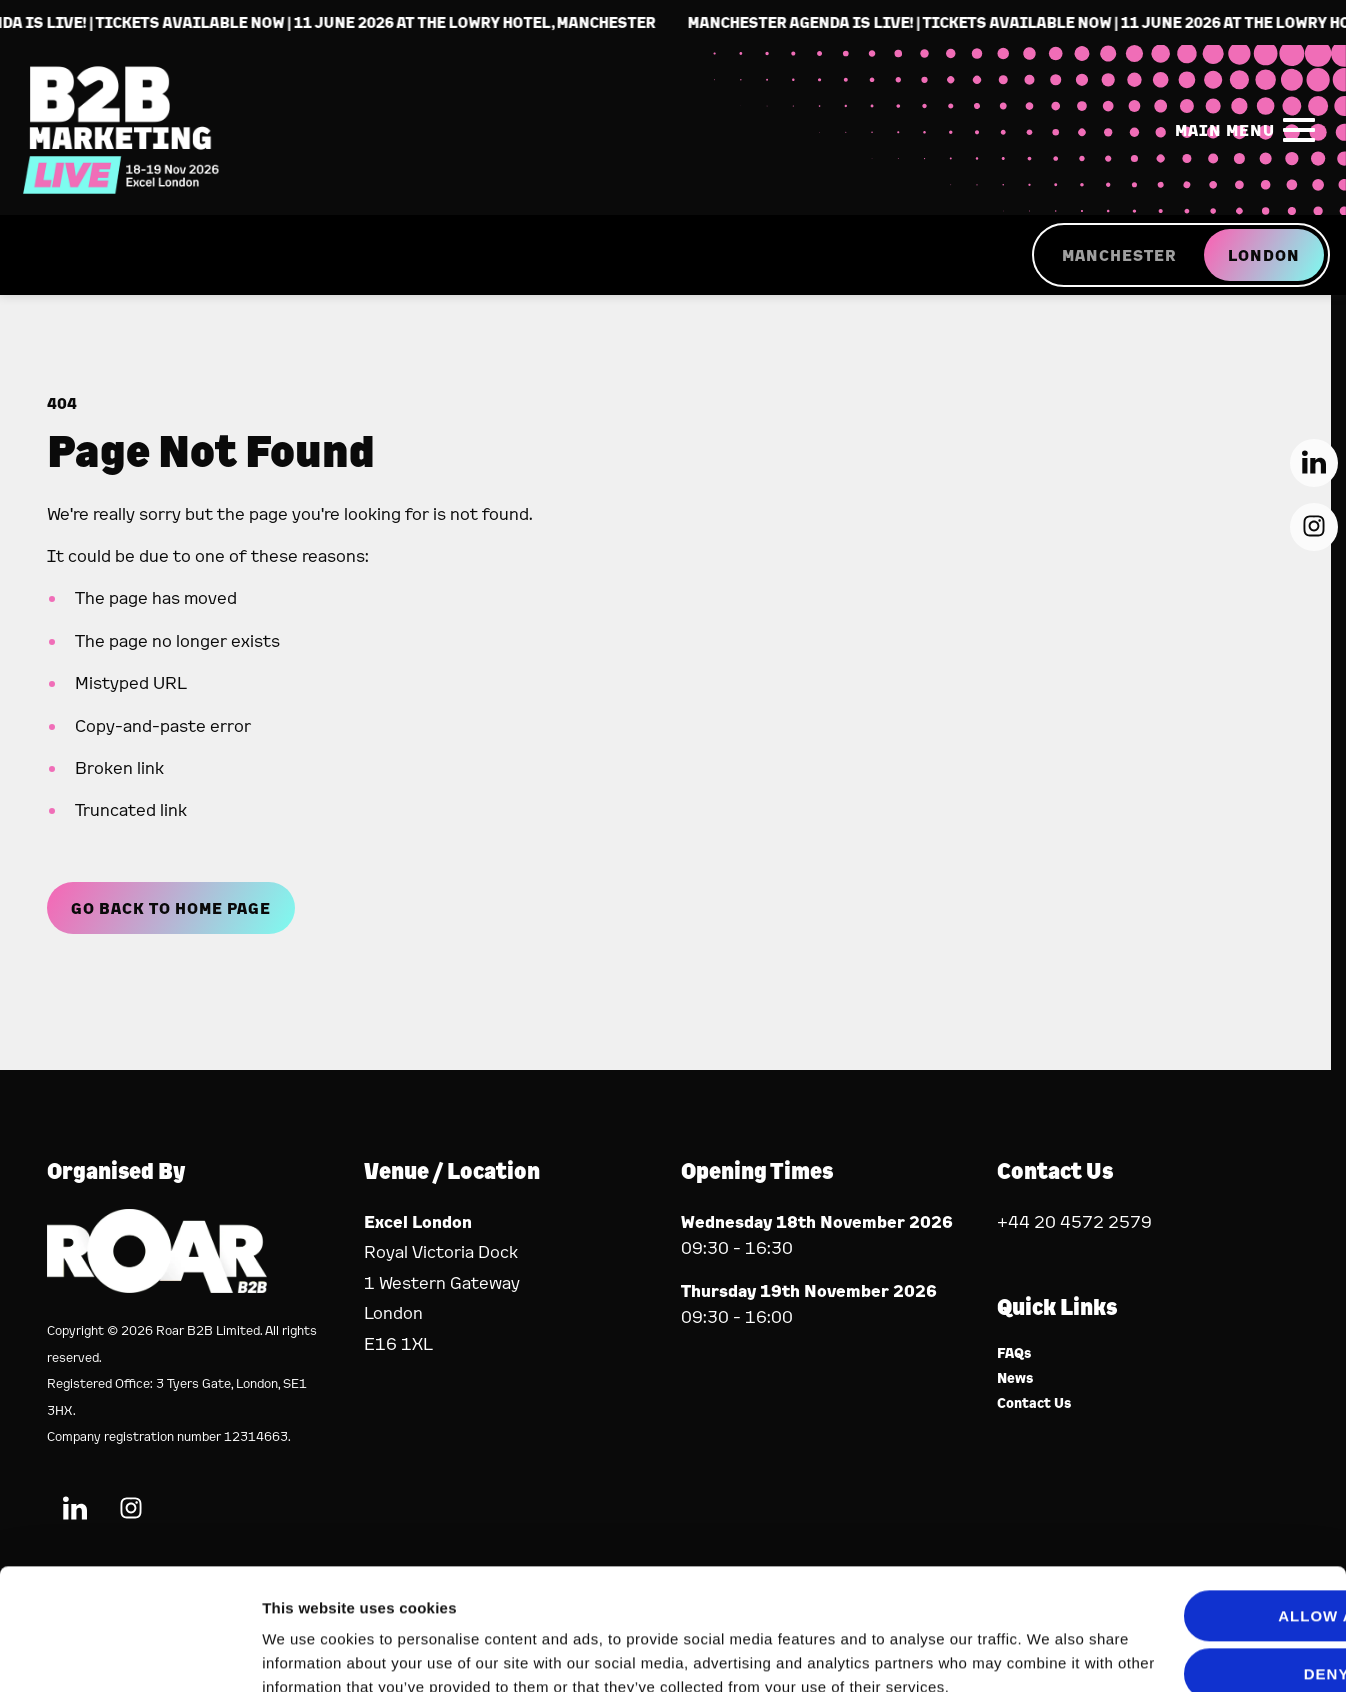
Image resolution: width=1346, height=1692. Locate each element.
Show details (308, 1652)
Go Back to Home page (171, 908)
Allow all (1179, 1502)
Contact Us (1034, 1403)
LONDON (1264, 255)
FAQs (1014, 1353)
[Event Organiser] (157, 1286)
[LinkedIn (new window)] (1314, 463)
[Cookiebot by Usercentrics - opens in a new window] (129, 1653)
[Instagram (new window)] (1314, 527)
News (1015, 1378)
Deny (1179, 1560)
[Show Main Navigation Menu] (1241, 130)
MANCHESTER (1119, 255)
